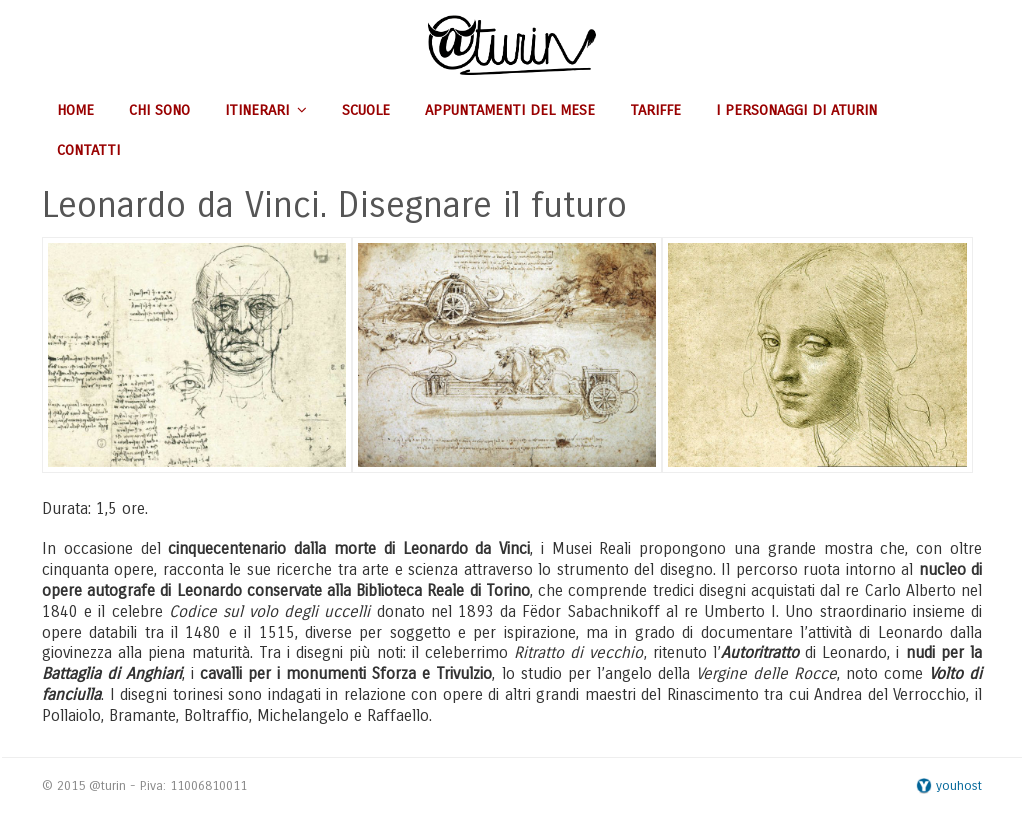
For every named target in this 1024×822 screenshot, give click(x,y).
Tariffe (655, 110)
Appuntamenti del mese (510, 110)
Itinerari (266, 110)
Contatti (88, 150)
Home (75, 110)
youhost (949, 786)
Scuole (366, 110)
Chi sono (159, 110)
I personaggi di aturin (796, 110)
